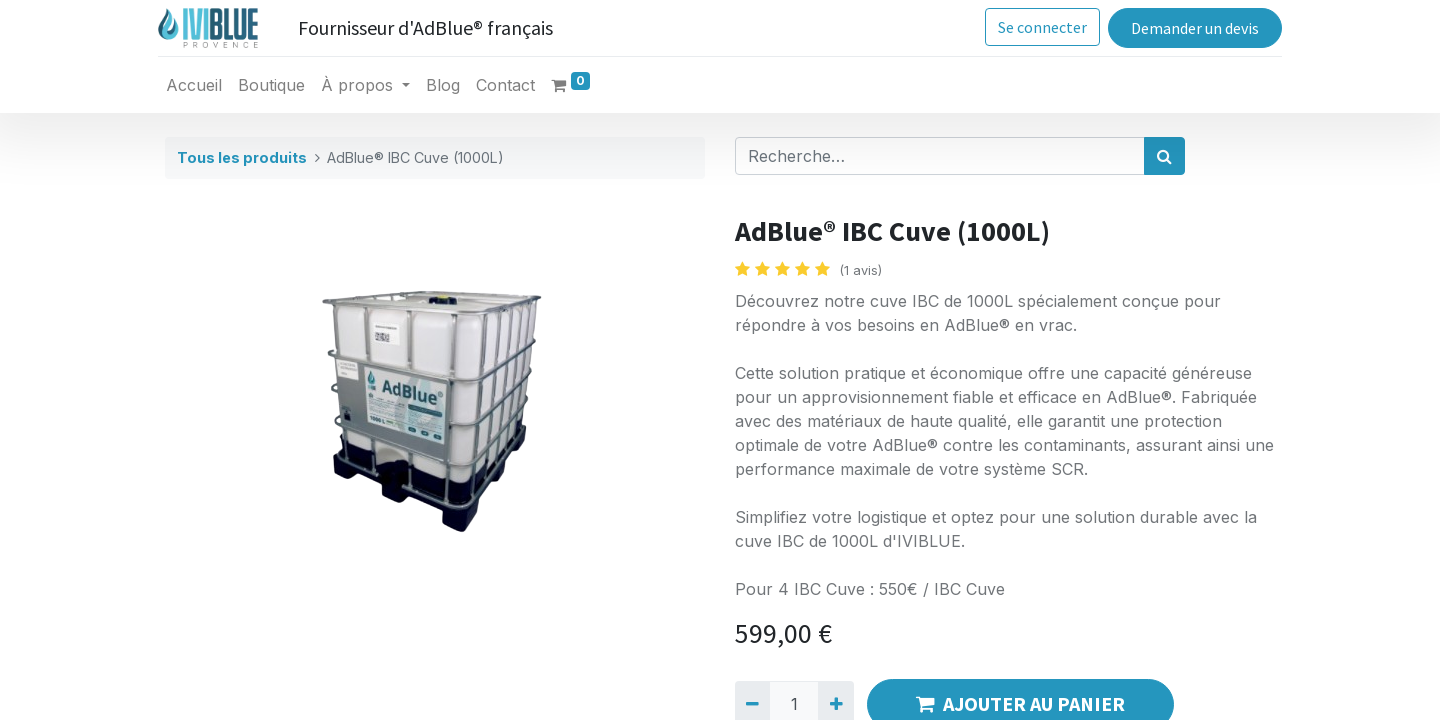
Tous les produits (242, 157)
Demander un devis (1188, 28)
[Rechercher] (1164, 156)
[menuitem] (201, 85)
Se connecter (1036, 27)
